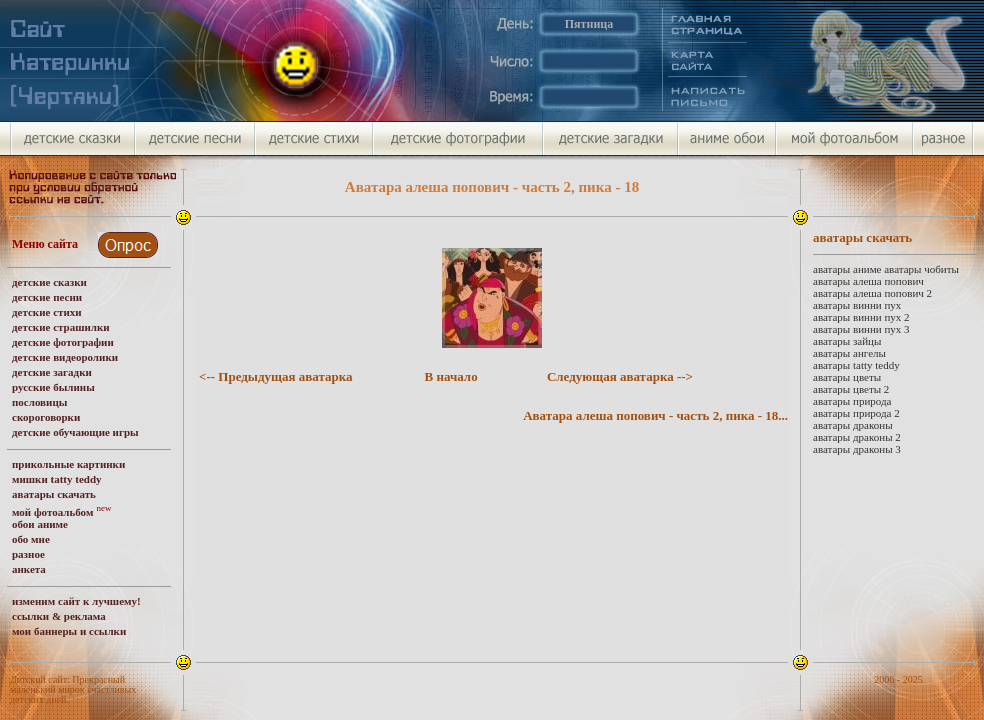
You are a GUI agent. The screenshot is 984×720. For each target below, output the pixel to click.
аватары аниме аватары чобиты (886, 269)
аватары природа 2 (856, 413)
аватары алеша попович (868, 281)
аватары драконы (853, 425)
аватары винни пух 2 (861, 317)
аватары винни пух (857, 305)
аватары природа (852, 401)
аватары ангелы (849, 353)
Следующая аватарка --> (620, 376)
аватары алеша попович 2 (872, 293)
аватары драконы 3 (857, 449)
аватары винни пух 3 (861, 329)
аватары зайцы (847, 341)
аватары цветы (847, 377)
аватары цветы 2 (851, 389)
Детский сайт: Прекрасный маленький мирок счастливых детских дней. (73, 689)
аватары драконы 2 (857, 437)
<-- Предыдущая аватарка (276, 376)
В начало (451, 376)
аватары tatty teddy (856, 365)
